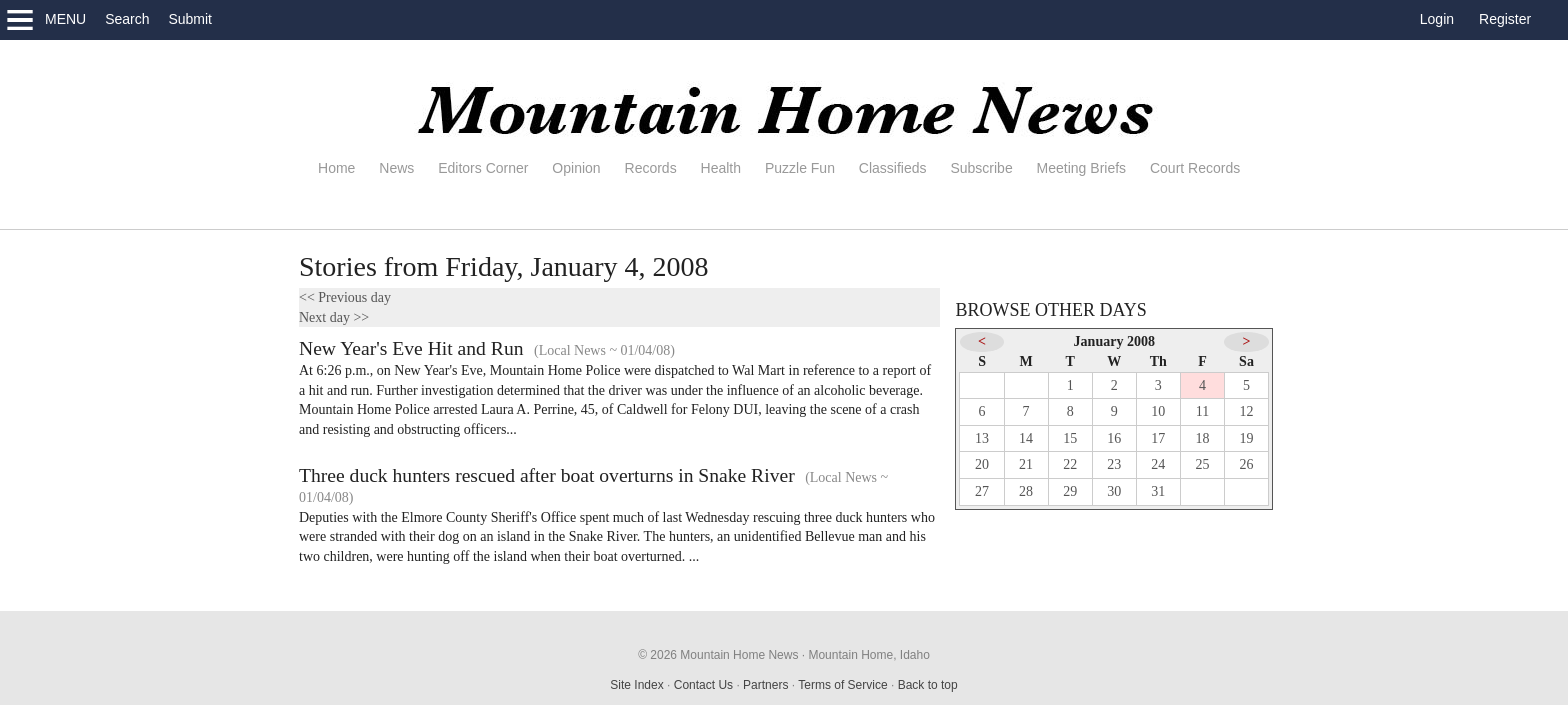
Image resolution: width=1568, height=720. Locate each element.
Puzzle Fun (800, 168)
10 (1158, 411)
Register (1505, 19)
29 (1070, 491)
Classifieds (893, 168)
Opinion (576, 168)
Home (336, 168)
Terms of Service (842, 685)
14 (1026, 438)
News (396, 168)
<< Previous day (345, 297)
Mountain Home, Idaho (868, 655)
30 (1114, 491)
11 (1202, 411)
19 (1247, 438)
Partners (765, 685)
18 (1202, 438)
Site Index (636, 685)
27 (982, 491)
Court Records (1195, 168)
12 (1247, 411)
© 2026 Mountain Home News (718, 655)
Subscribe (981, 168)
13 (982, 438)
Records (651, 168)
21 (1026, 464)
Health (721, 168)
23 (1114, 464)
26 (1247, 464)
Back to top (928, 685)
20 (982, 464)
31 (1158, 491)
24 (1158, 464)
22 (1070, 464)
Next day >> (334, 317)
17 (1158, 438)
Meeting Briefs (1081, 168)
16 (1114, 438)
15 (1070, 438)
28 (1026, 491)
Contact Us (703, 685)
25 (1202, 464)
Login (1437, 19)
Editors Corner (483, 168)
